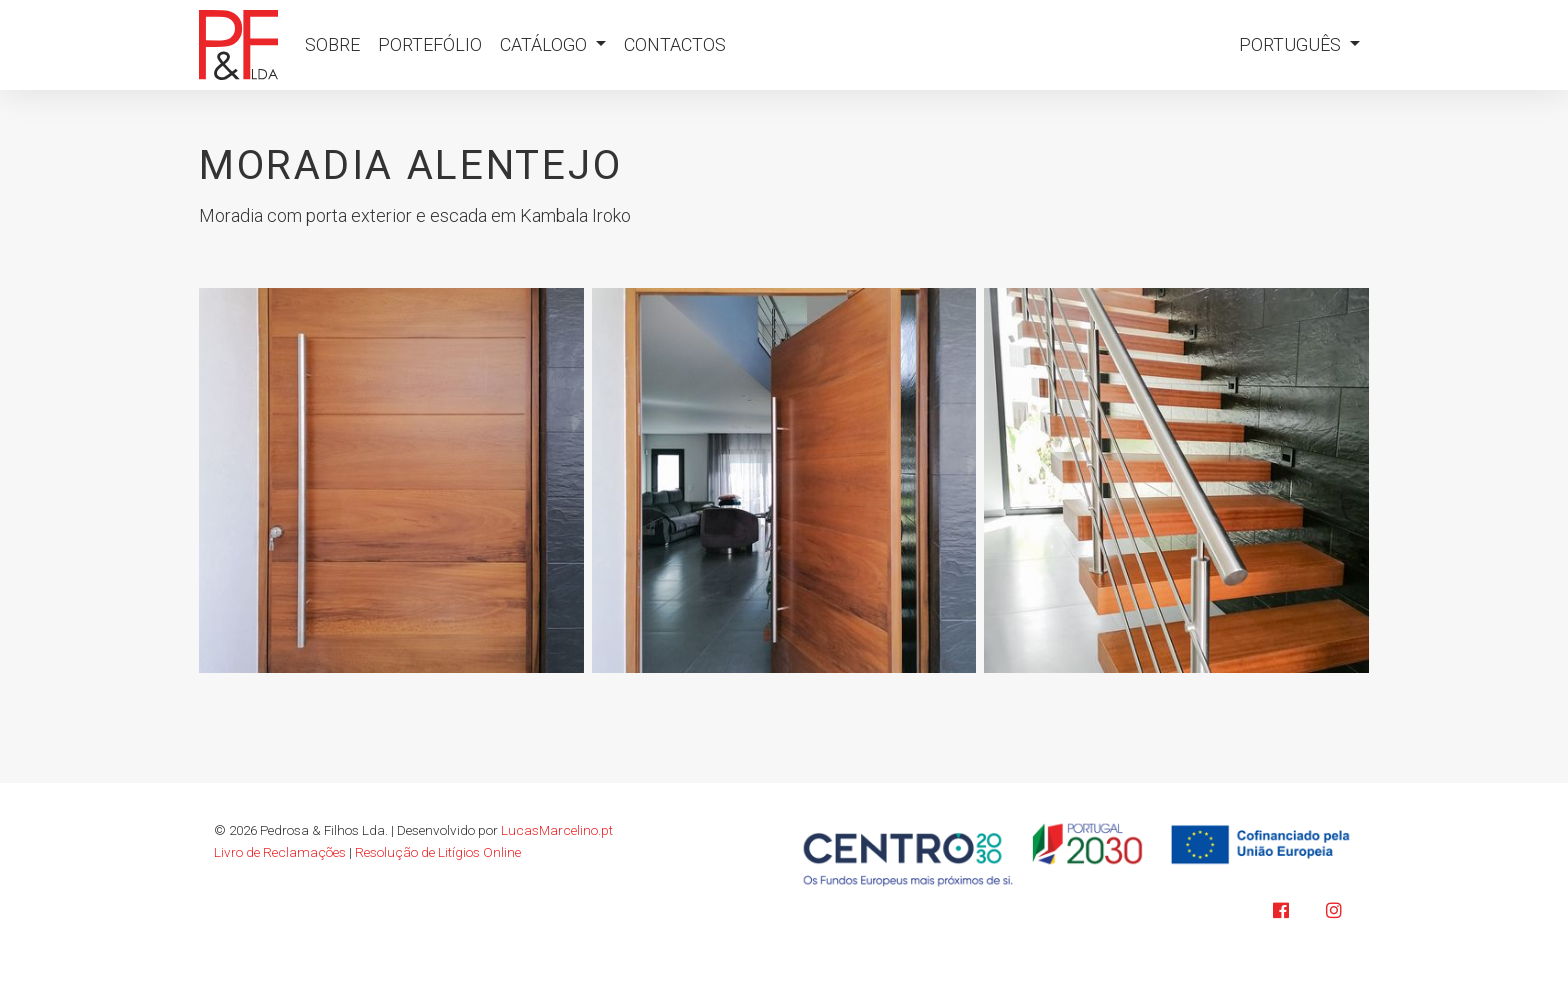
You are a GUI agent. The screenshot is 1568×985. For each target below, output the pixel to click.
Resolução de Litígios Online (438, 852)
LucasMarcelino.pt (557, 830)
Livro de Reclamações (280, 852)
